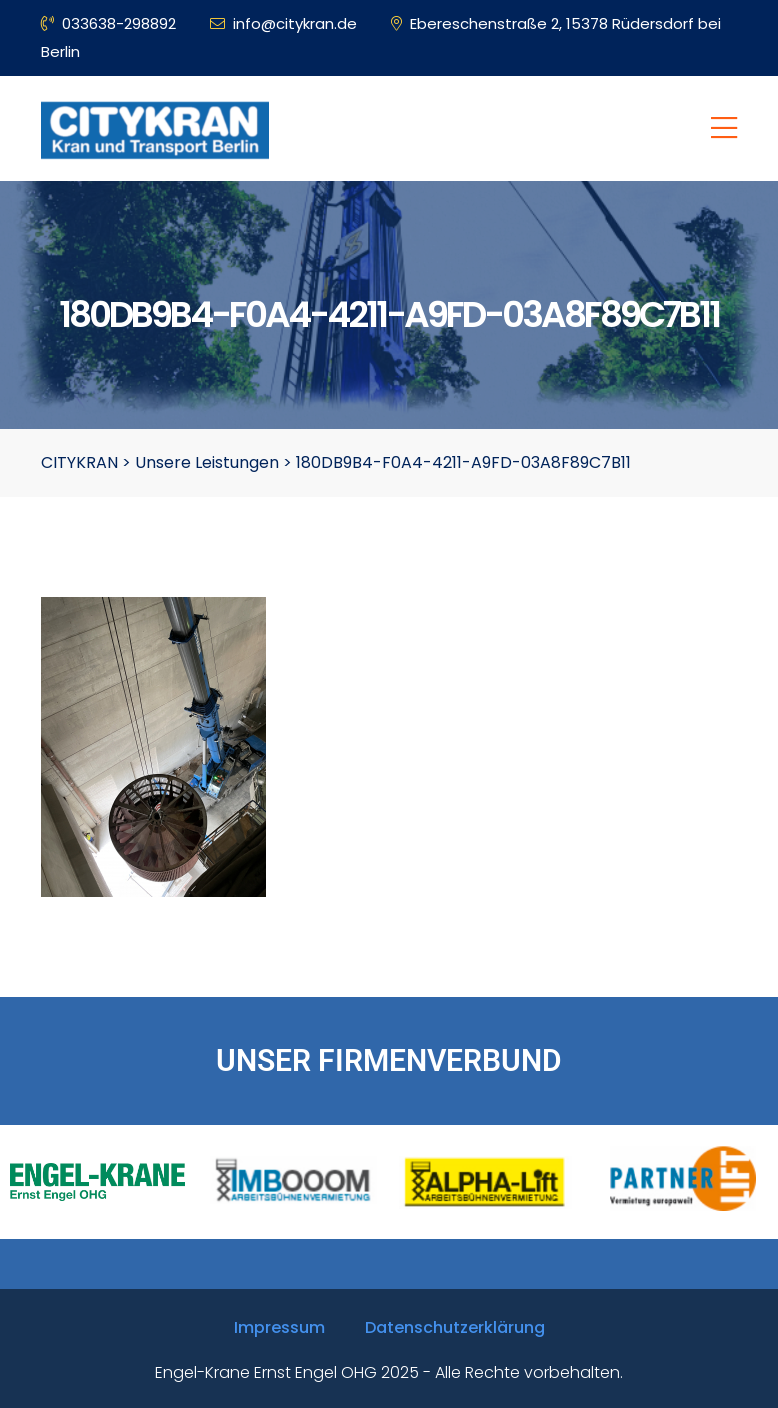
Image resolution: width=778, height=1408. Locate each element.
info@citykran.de (283, 23)
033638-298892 (108, 23)
